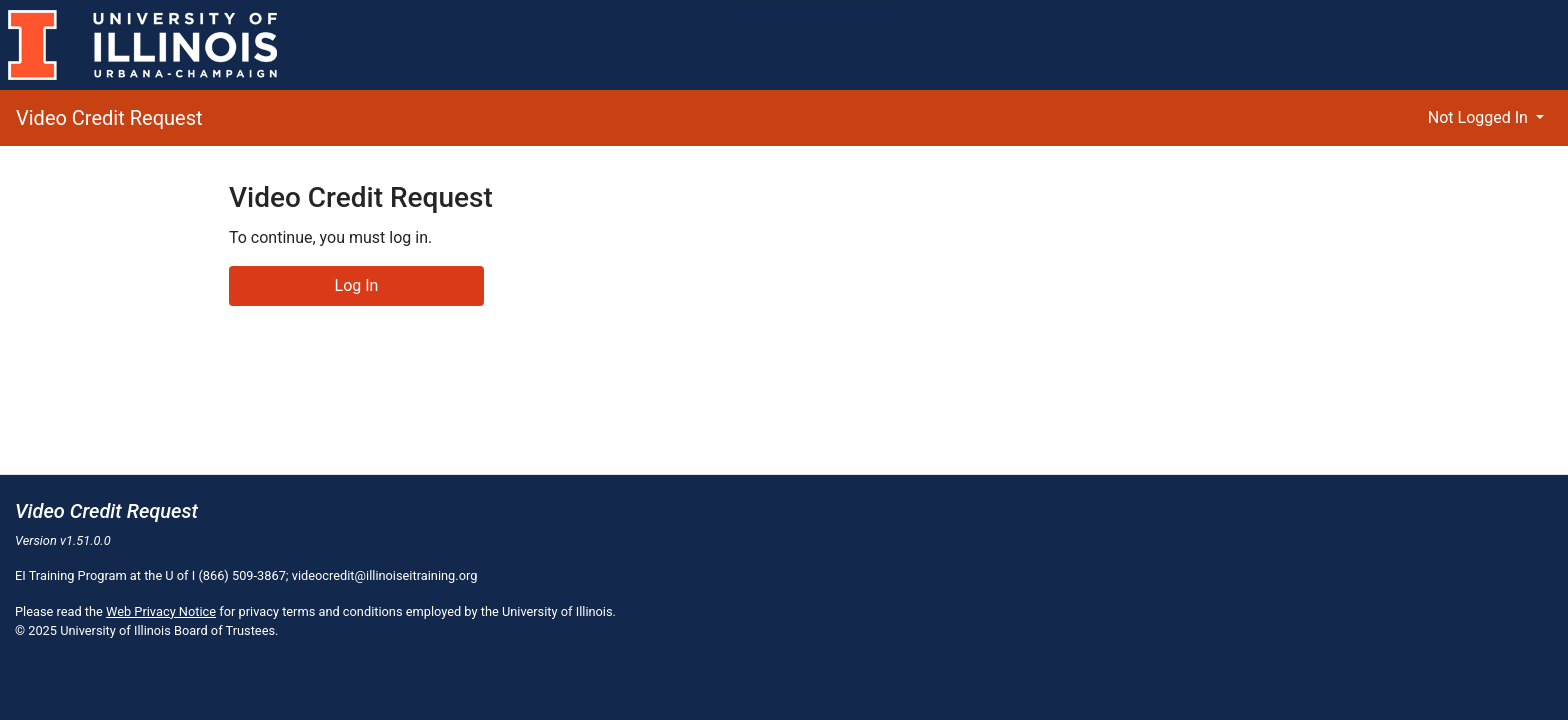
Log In (357, 285)
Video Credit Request (109, 118)
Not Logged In (1480, 117)
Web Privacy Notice (161, 611)
